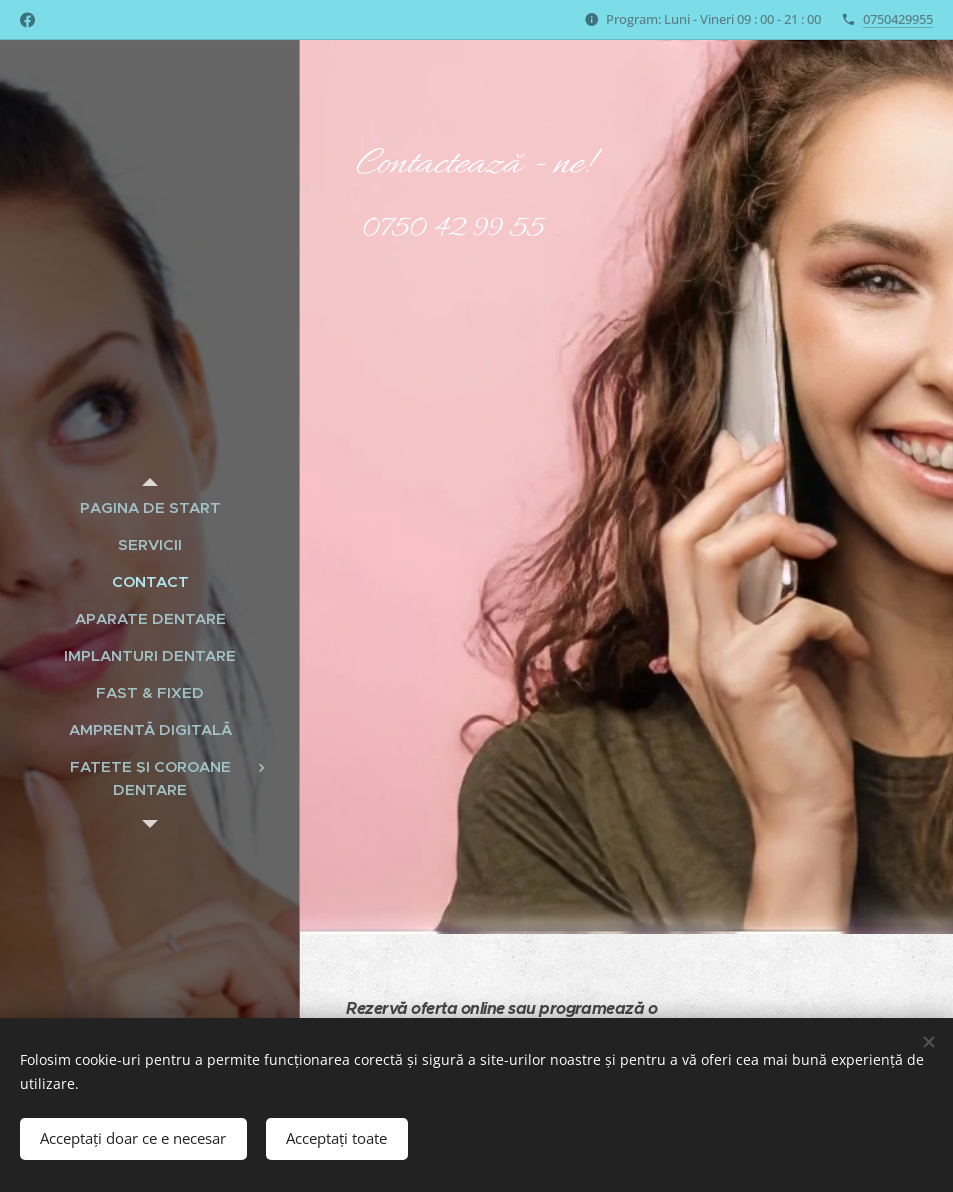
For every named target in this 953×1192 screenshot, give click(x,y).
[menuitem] (150, 507)
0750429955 (898, 19)
